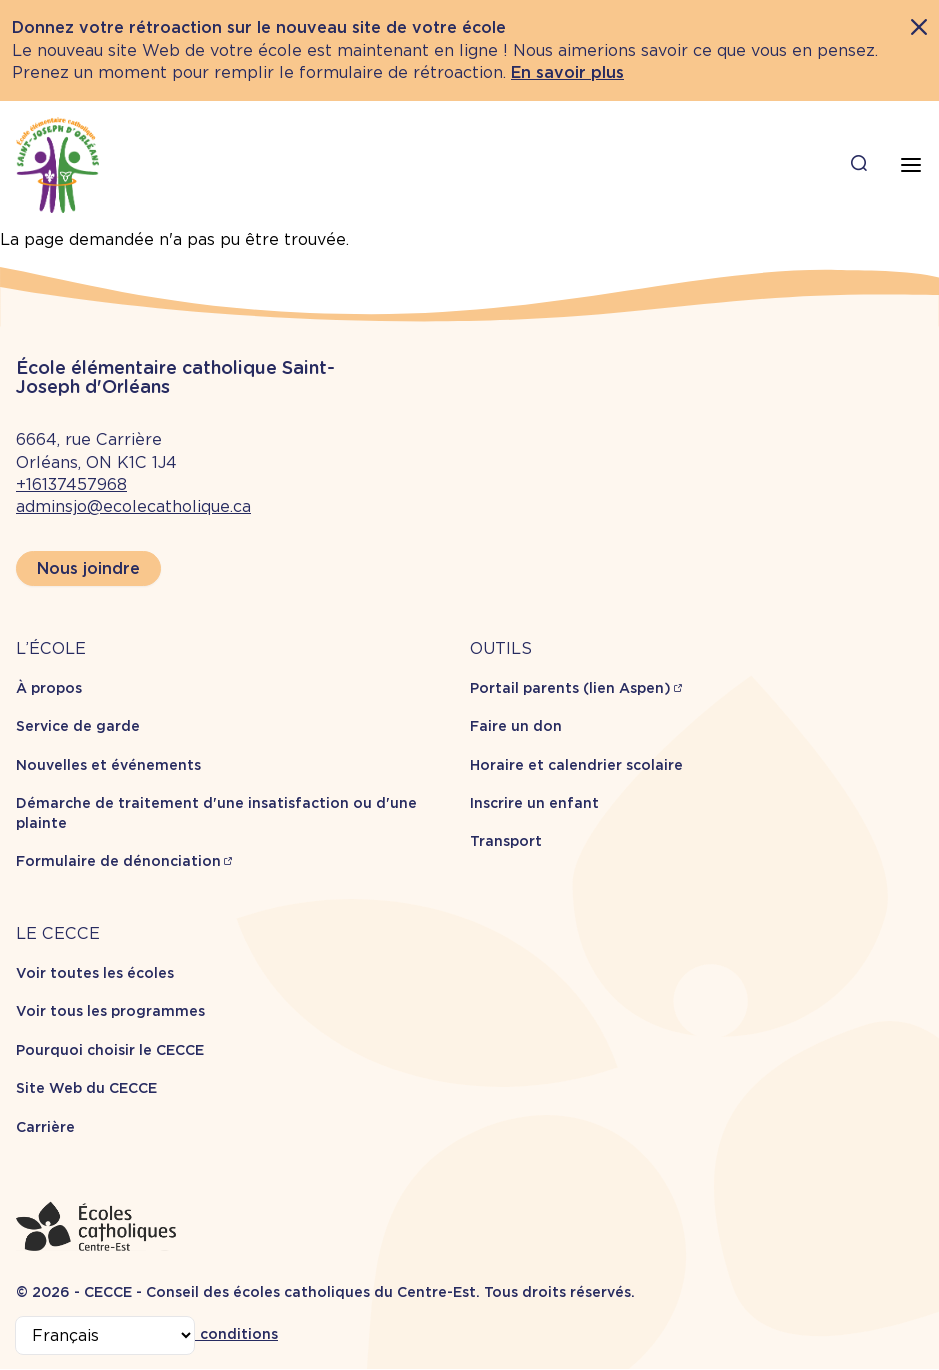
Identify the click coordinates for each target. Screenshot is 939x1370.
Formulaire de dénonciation (118, 861)
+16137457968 (71, 484)
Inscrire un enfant (534, 803)
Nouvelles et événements (108, 765)
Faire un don (516, 726)
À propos (49, 688)
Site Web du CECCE (86, 1088)
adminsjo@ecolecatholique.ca (133, 506)
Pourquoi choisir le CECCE (110, 1050)
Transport (506, 841)
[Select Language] (105, 1335)
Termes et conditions (200, 1334)
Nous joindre (88, 568)
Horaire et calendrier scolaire (576, 765)
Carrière (45, 1127)
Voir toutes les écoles (95, 973)
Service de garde (78, 726)
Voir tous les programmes (110, 1011)
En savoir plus (567, 72)
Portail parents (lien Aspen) (570, 688)
